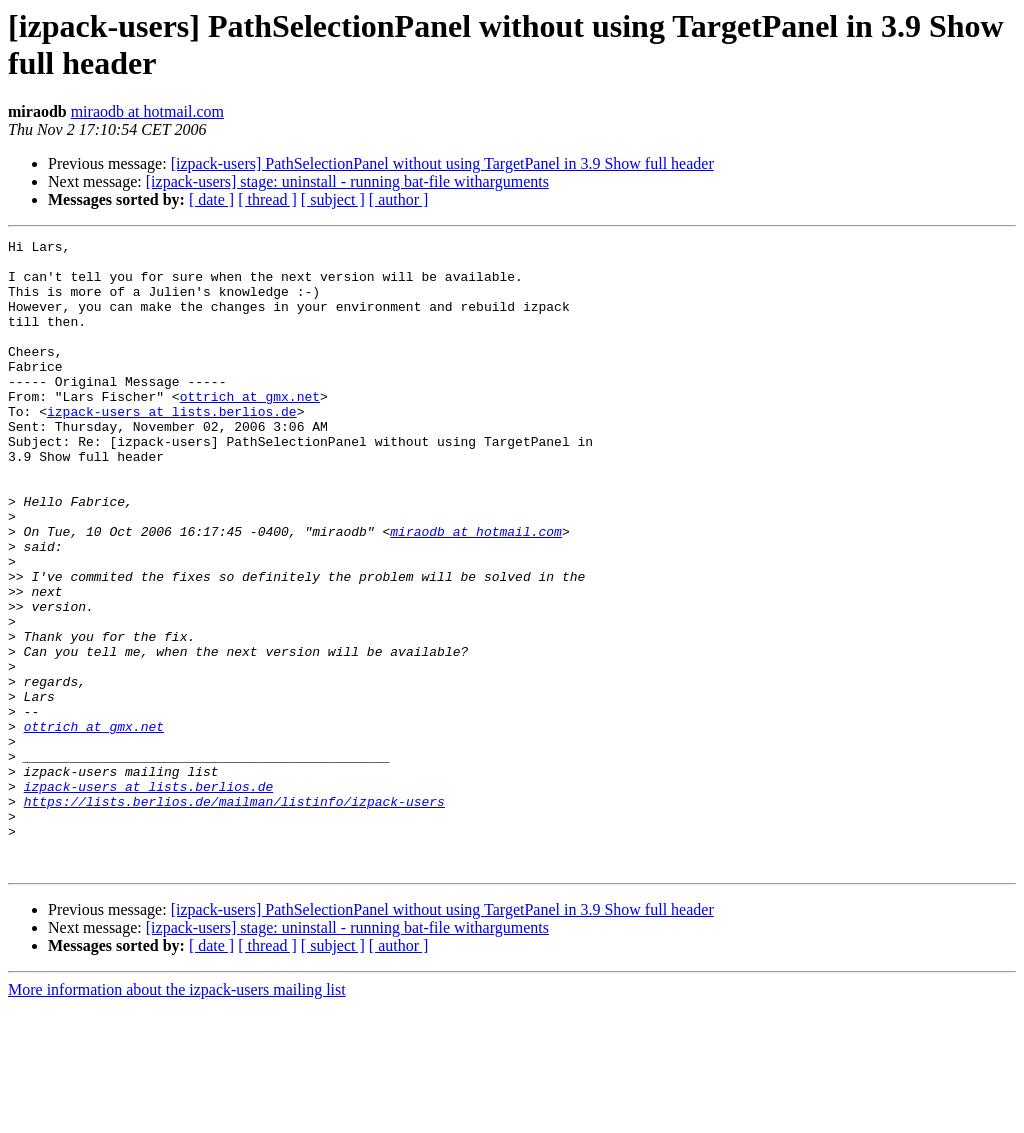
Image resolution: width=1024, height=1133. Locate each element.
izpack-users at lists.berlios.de (172, 447)
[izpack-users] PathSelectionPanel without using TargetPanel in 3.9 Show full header (442, 163)
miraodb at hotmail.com (147, 111)
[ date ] (211, 199)
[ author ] (399, 199)
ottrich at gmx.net (250, 429)
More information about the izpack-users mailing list (177, 1115)
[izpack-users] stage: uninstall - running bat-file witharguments (347, 181)
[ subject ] (333, 199)
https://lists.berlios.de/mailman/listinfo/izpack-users (234, 915)
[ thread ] (267, 199)
